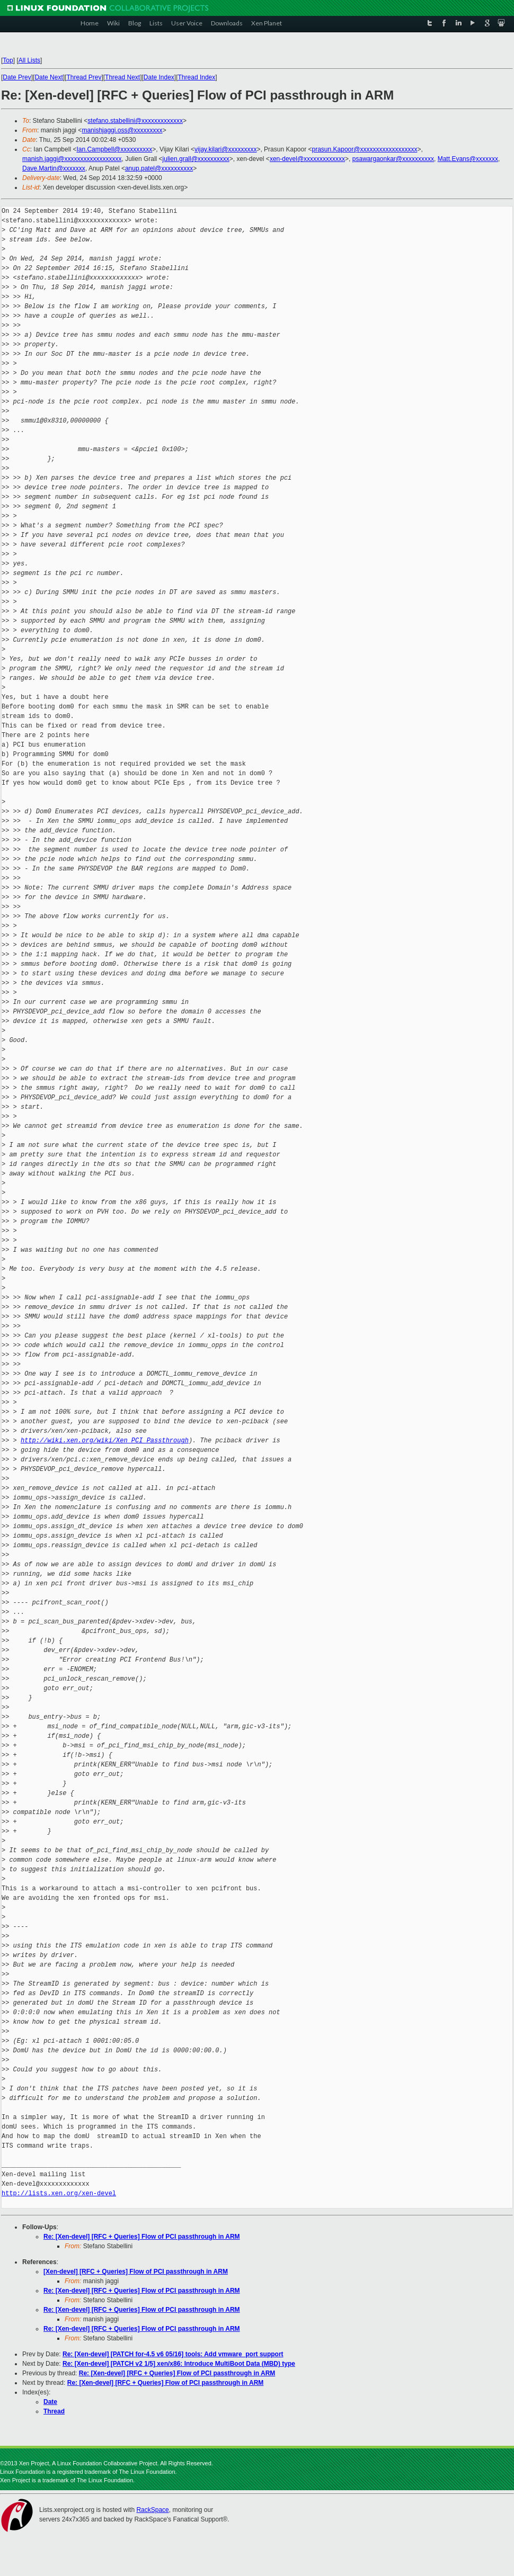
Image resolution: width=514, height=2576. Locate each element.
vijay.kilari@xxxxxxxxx (225, 149)
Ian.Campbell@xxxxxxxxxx (114, 149)
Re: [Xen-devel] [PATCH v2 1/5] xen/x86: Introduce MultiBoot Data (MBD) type (179, 2363)
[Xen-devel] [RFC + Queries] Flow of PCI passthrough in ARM (135, 2271)
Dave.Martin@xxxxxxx (53, 168)
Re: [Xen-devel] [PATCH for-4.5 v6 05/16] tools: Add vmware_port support (173, 2354)
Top (8, 60)
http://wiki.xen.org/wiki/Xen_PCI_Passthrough (105, 1440)
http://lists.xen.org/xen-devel (59, 2193)
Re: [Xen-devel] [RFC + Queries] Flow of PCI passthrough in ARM (141, 2236)
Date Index (159, 77)
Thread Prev (83, 77)
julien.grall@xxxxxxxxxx (196, 159)
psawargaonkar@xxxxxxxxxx (393, 159)
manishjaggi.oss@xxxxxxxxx (122, 130)
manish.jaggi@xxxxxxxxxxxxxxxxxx (72, 159)
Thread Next (122, 77)
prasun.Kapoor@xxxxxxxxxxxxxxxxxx (365, 149)
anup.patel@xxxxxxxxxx (159, 168)
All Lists (29, 60)
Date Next (48, 77)
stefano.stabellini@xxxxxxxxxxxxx (135, 120)
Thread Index (197, 77)
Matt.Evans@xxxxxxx (468, 159)
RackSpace (152, 2510)
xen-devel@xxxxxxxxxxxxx (307, 159)
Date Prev (17, 77)
